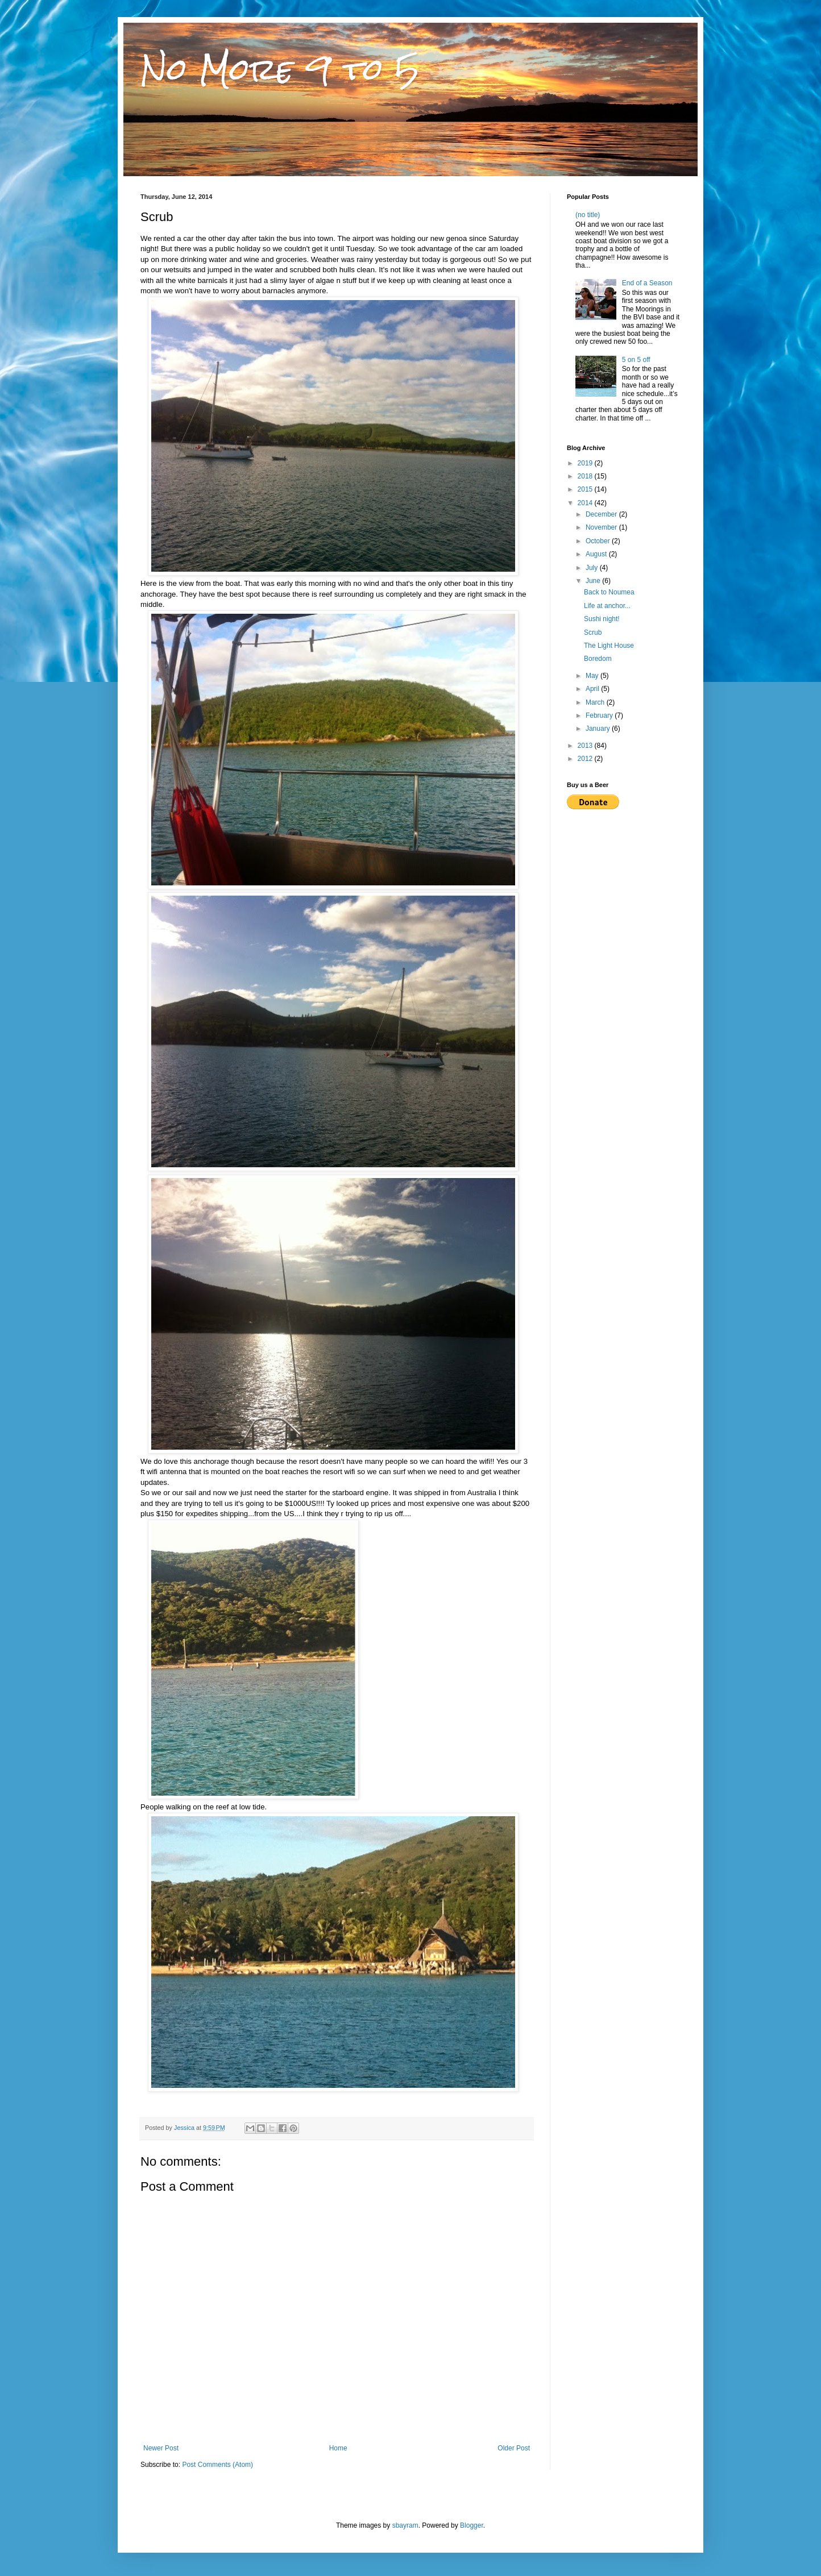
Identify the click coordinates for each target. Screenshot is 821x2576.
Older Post (513, 2448)
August (597, 554)
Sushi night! (602, 619)
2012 (586, 759)
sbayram (405, 2525)
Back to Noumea (609, 592)
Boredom (598, 659)
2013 (586, 746)
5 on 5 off (636, 360)
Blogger (471, 2525)
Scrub (593, 632)
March (596, 702)
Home (338, 2448)
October (599, 541)
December (602, 514)
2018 (586, 476)
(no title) (587, 215)
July (593, 568)
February (600, 715)
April (593, 689)
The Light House (609, 646)
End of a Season (647, 283)
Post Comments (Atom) (217, 2465)
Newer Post (161, 2448)
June (594, 581)
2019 (586, 463)
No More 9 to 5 (280, 69)
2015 (586, 489)
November (602, 527)
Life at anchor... (607, 606)
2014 (586, 503)
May (593, 676)
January (599, 729)
